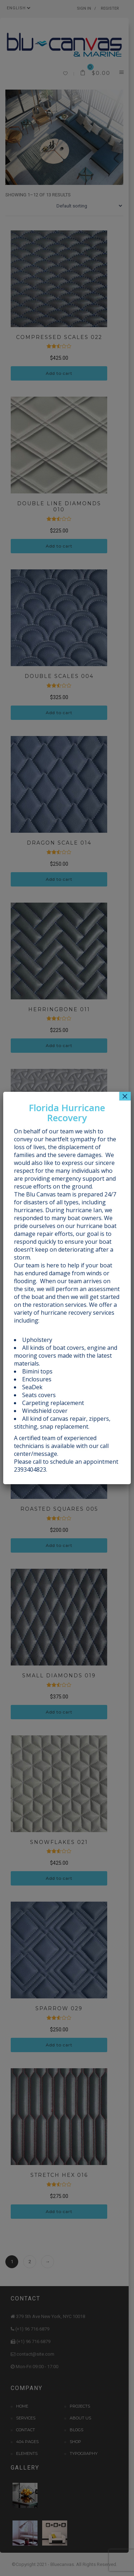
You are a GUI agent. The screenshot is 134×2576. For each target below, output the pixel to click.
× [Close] (125, 1096)
